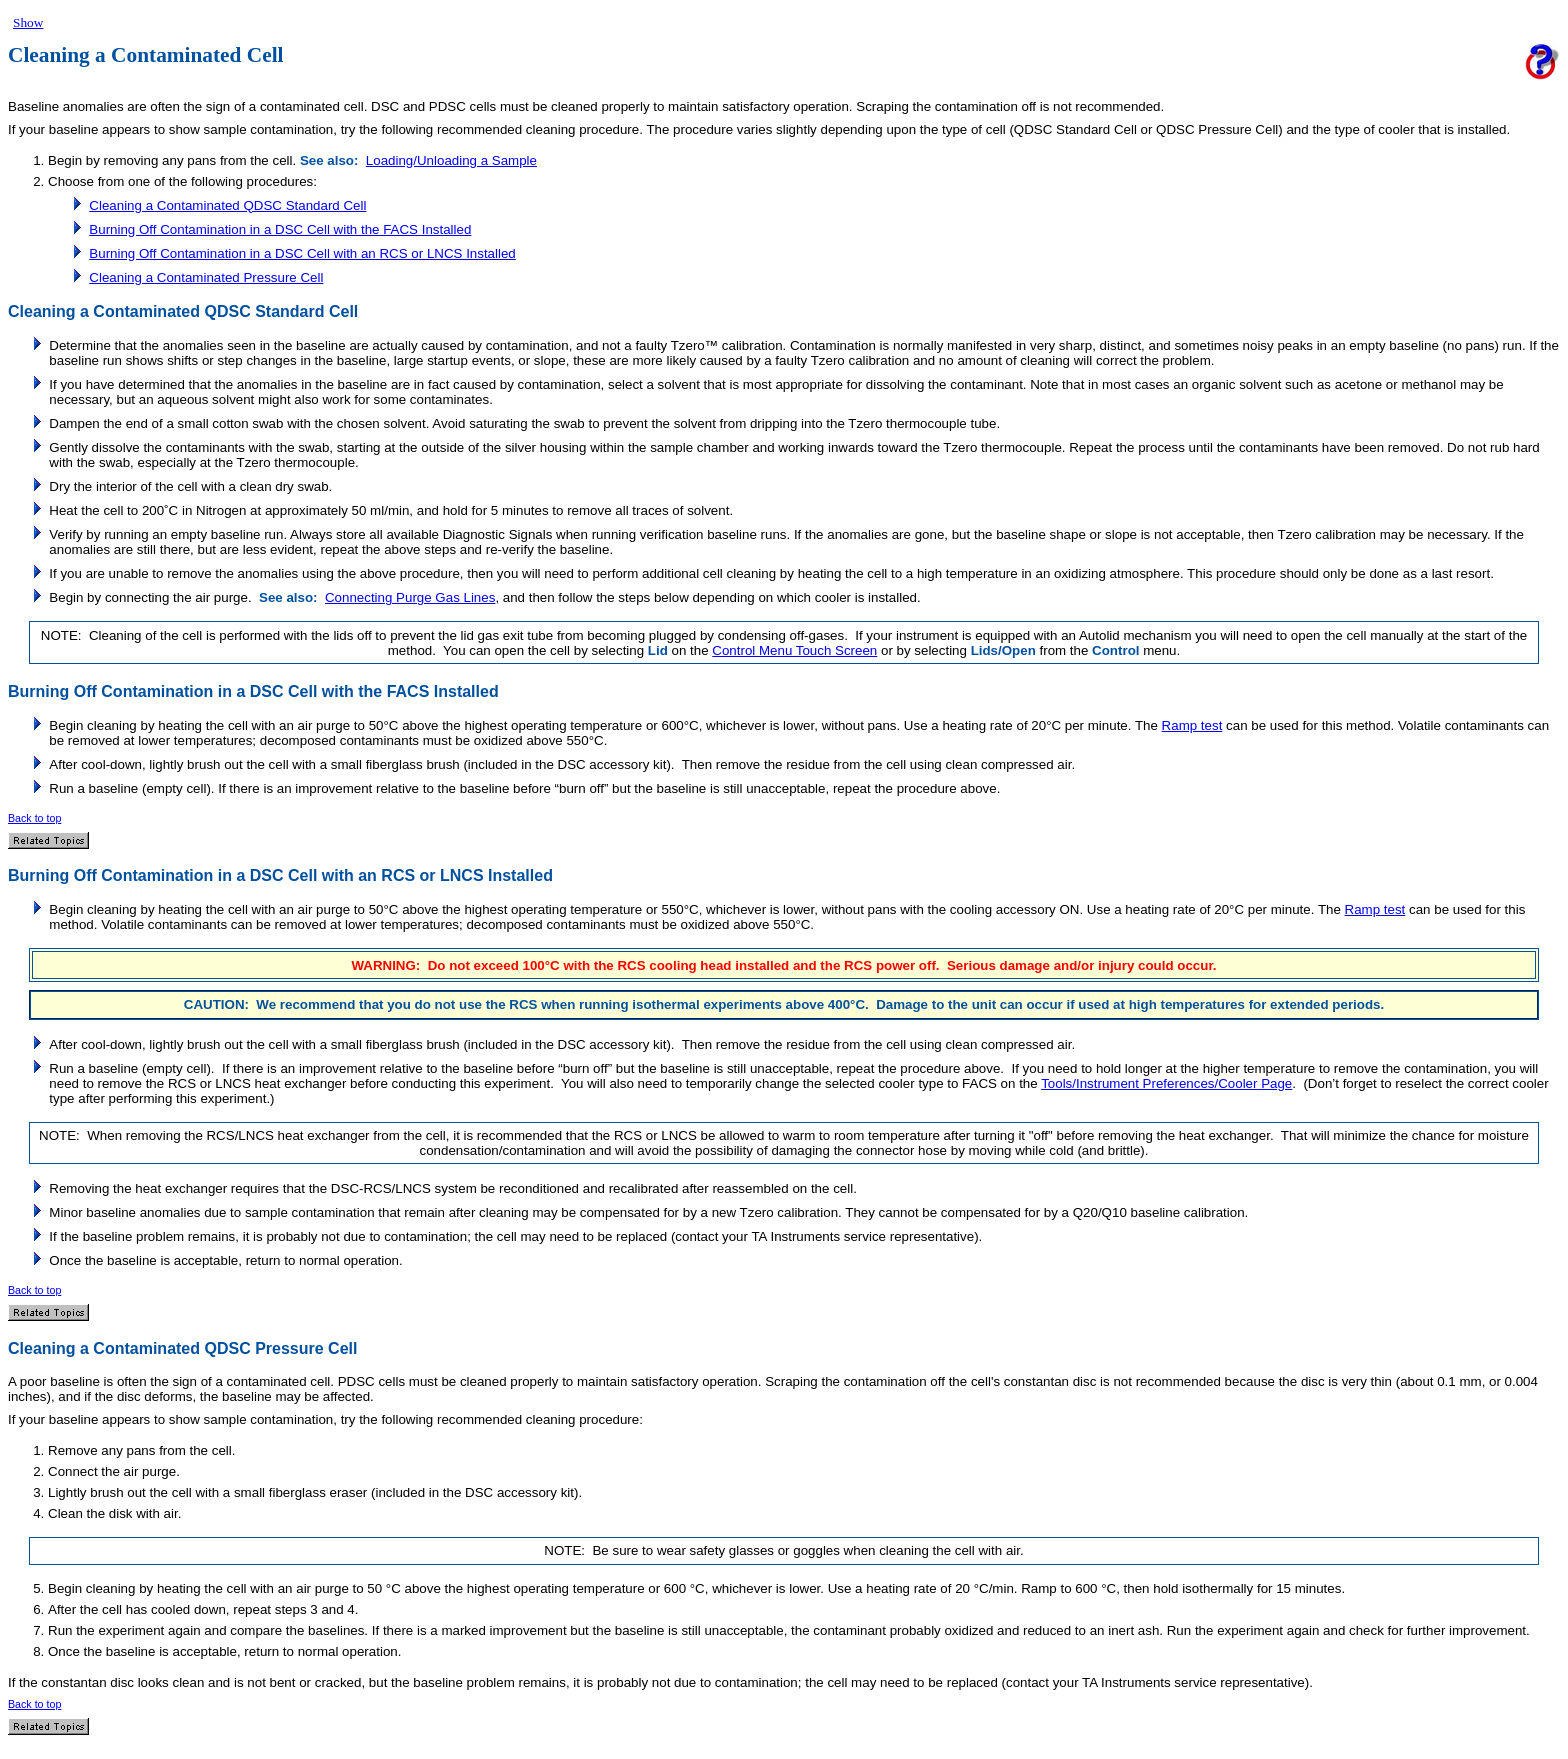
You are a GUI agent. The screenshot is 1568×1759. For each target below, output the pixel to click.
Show (28, 22)
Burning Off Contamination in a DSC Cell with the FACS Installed (280, 229)
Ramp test (1192, 725)
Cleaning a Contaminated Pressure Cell (206, 277)
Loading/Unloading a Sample (451, 160)
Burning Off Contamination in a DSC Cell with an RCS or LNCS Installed (302, 253)
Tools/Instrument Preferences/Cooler (1149, 1083)
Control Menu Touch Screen (794, 650)
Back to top (34, 818)
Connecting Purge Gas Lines (410, 597)
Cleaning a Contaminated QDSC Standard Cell (227, 205)
